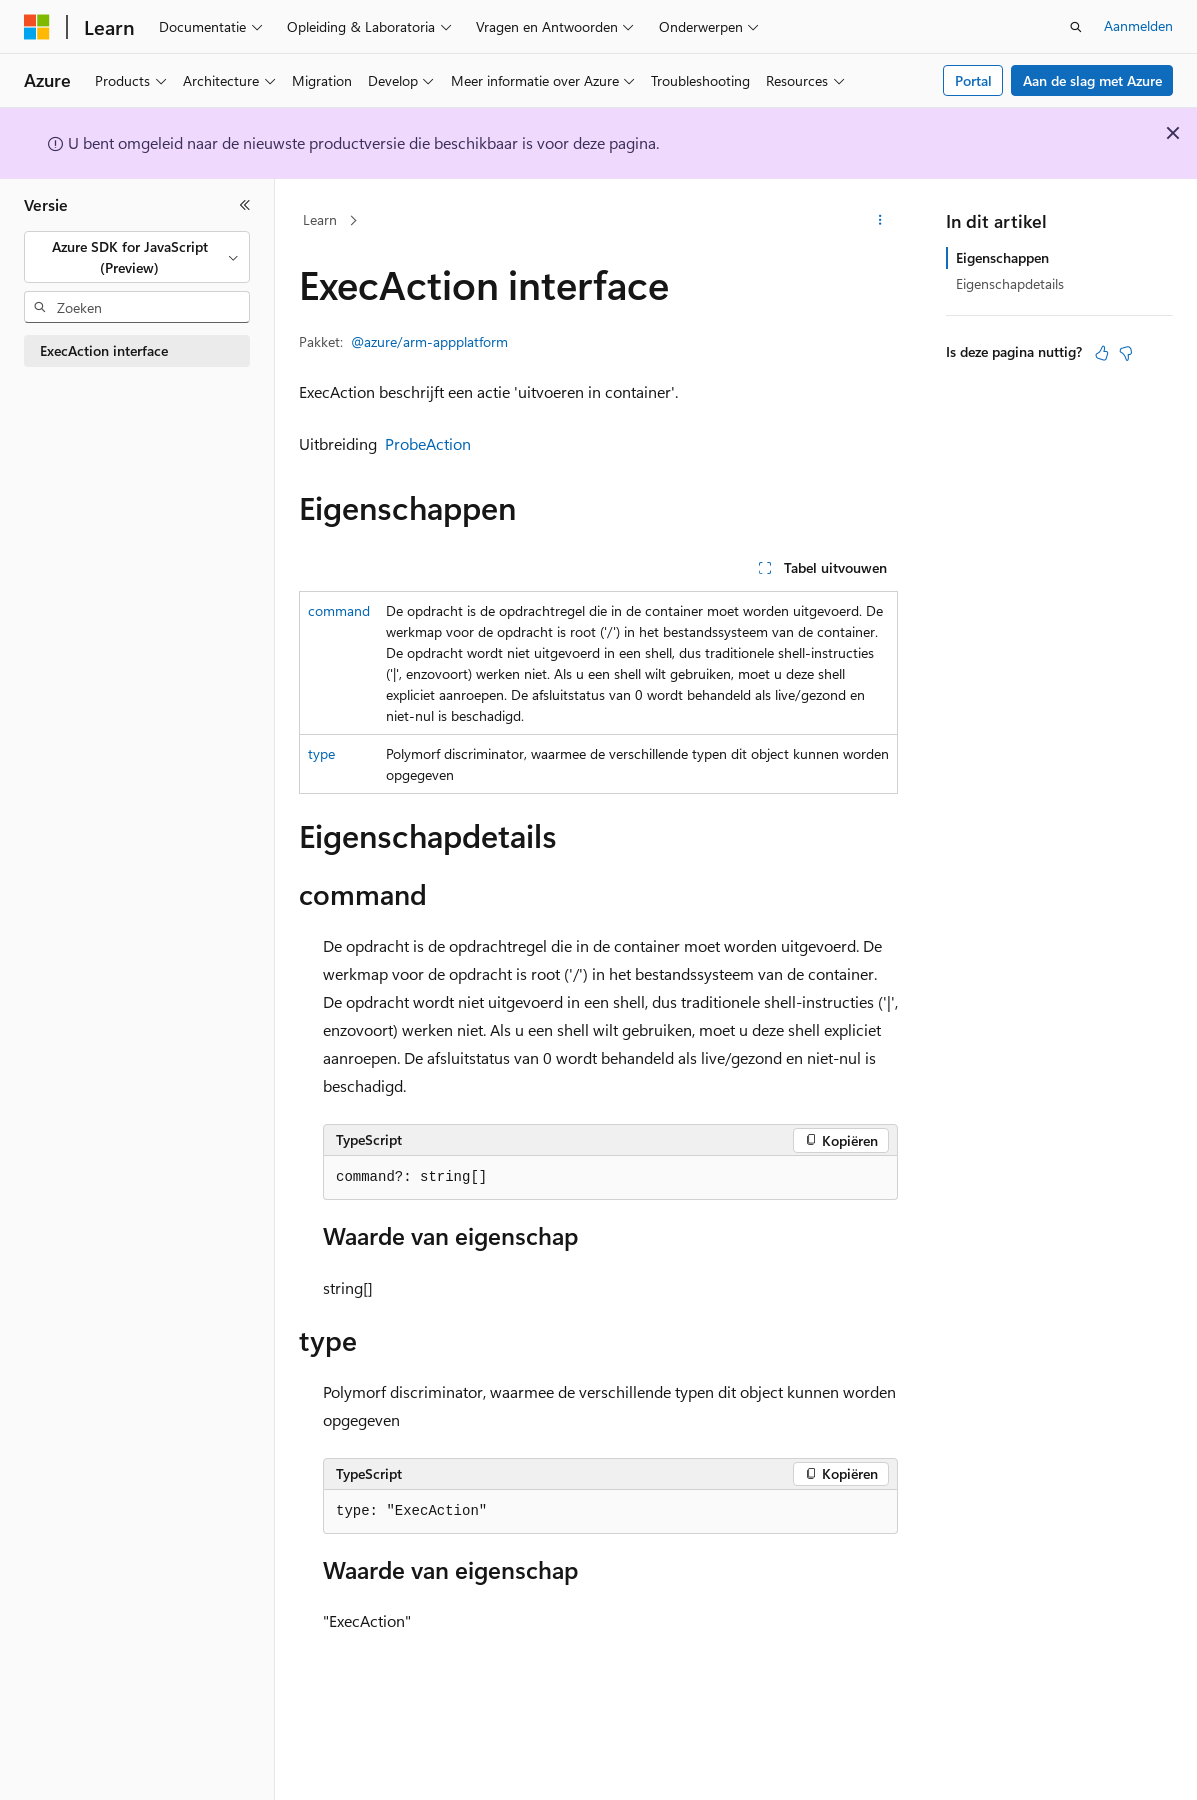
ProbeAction (428, 443)
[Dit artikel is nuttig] (1102, 353)
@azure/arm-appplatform (429, 341)
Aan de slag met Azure (1092, 80)
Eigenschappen (1002, 257)
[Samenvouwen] (245, 205)
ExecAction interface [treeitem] (104, 350)
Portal (973, 80)
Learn (320, 219)
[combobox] (137, 257)
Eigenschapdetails (1010, 283)
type (321, 753)
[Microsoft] (37, 27)
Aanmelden (1138, 25)
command (339, 610)
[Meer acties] (880, 221)
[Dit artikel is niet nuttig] (1126, 353)
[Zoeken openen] (1076, 27)
